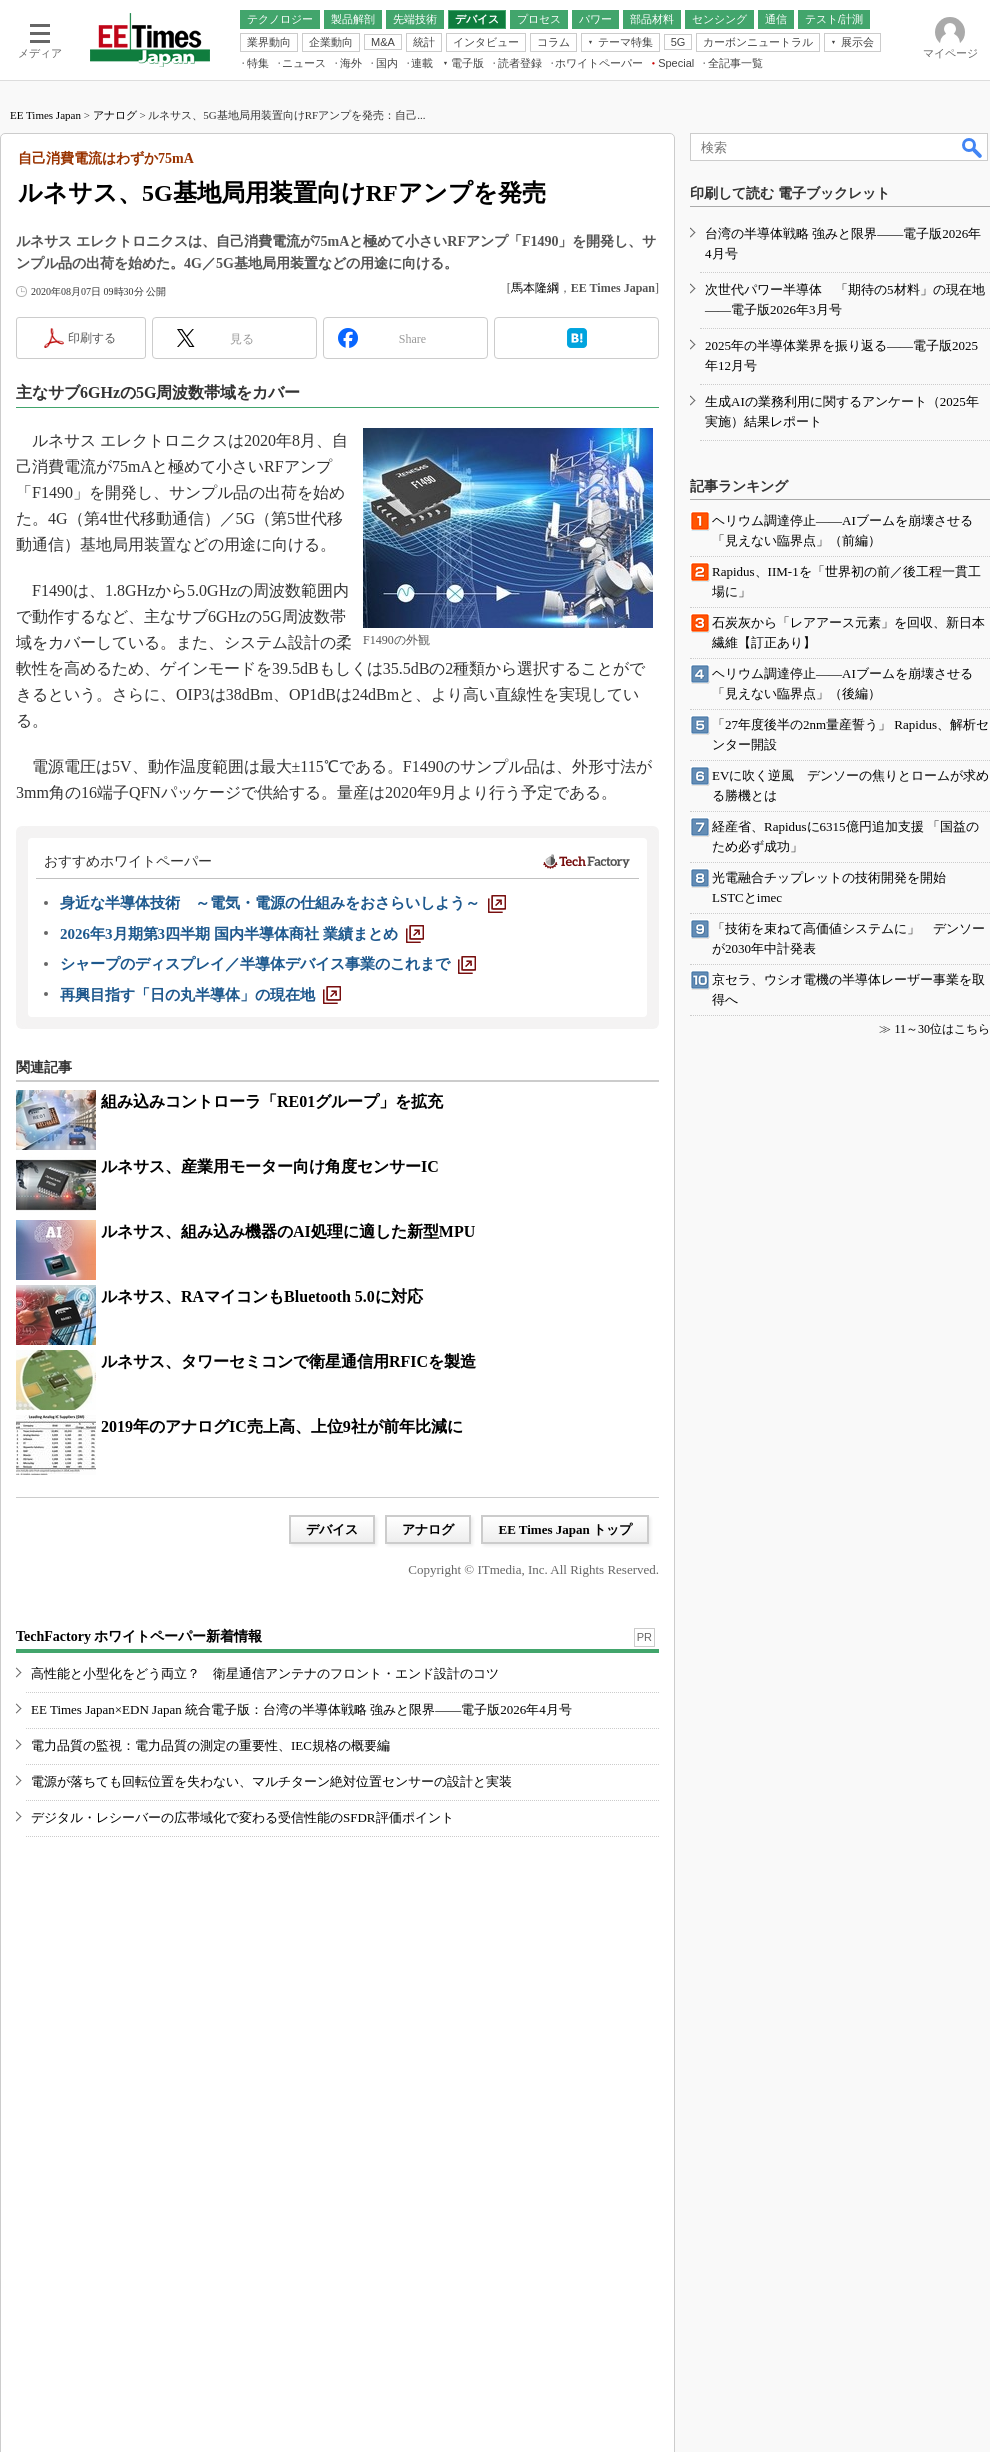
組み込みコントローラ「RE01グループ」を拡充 (272, 1101)
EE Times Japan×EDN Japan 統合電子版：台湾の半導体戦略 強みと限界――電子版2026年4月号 (301, 1709)
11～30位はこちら (942, 1029)
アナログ (115, 115)
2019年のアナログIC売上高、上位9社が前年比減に (282, 1426)
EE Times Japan (45, 115)
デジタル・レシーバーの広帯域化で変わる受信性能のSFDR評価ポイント (242, 1817)
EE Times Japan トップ (565, 1529)
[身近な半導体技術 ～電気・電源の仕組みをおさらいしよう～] (283, 903)
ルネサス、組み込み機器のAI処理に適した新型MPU (288, 1231)
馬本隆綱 (535, 288)
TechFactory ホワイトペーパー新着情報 (139, 1636)
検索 (973, 147)
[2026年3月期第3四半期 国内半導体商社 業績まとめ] (242, 934)
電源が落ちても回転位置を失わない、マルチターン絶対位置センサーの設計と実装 (271, 1781)
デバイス (332, 1529)
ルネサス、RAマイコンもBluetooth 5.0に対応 (262, 1296)
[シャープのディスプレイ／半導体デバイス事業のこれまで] (268, 964)
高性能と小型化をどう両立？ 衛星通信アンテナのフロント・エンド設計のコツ (265, 1673)
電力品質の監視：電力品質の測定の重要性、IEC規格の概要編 (210, 1745)
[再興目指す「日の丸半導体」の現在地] (200, 995)
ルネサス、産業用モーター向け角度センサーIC (270, 1166)
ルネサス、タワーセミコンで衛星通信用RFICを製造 (288, 1361)
